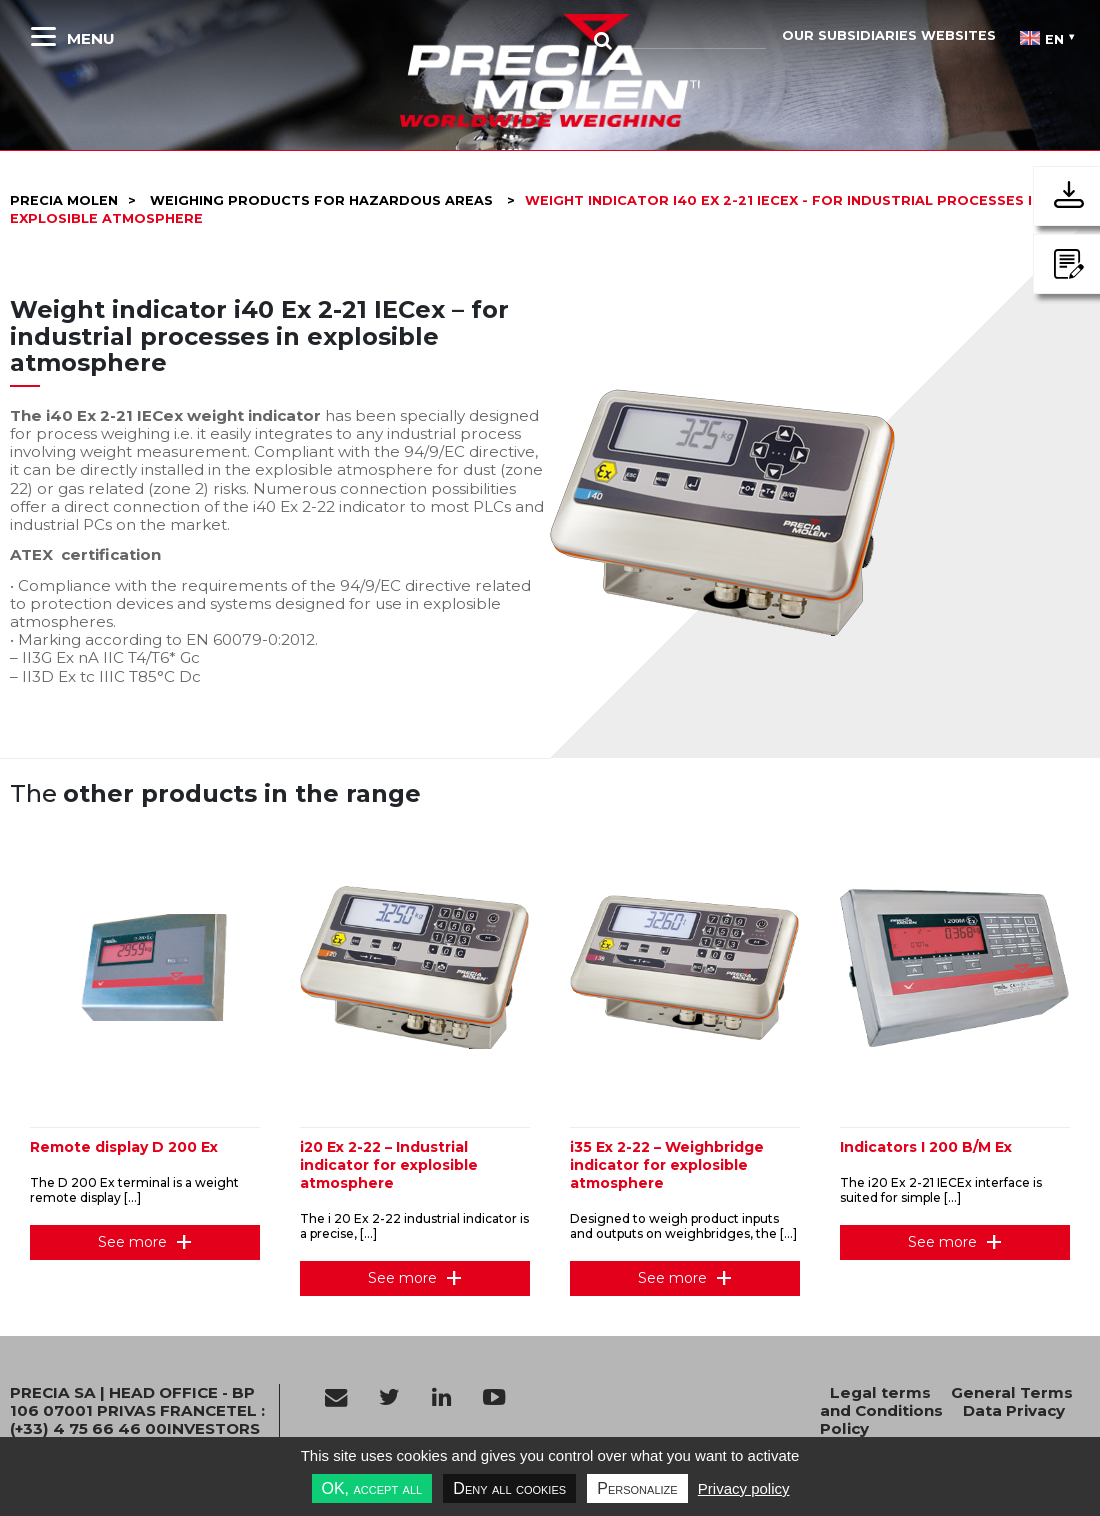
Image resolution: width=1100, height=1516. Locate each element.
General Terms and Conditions (946, 1401)
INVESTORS (213, 1428)
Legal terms (880, 1392)
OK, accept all (372, 1488)
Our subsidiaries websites (889, 35)
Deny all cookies (509, 1488)
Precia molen (64, 200)
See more (132, 1242)
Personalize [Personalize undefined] (637, 1488)
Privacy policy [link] (744, 1488)
